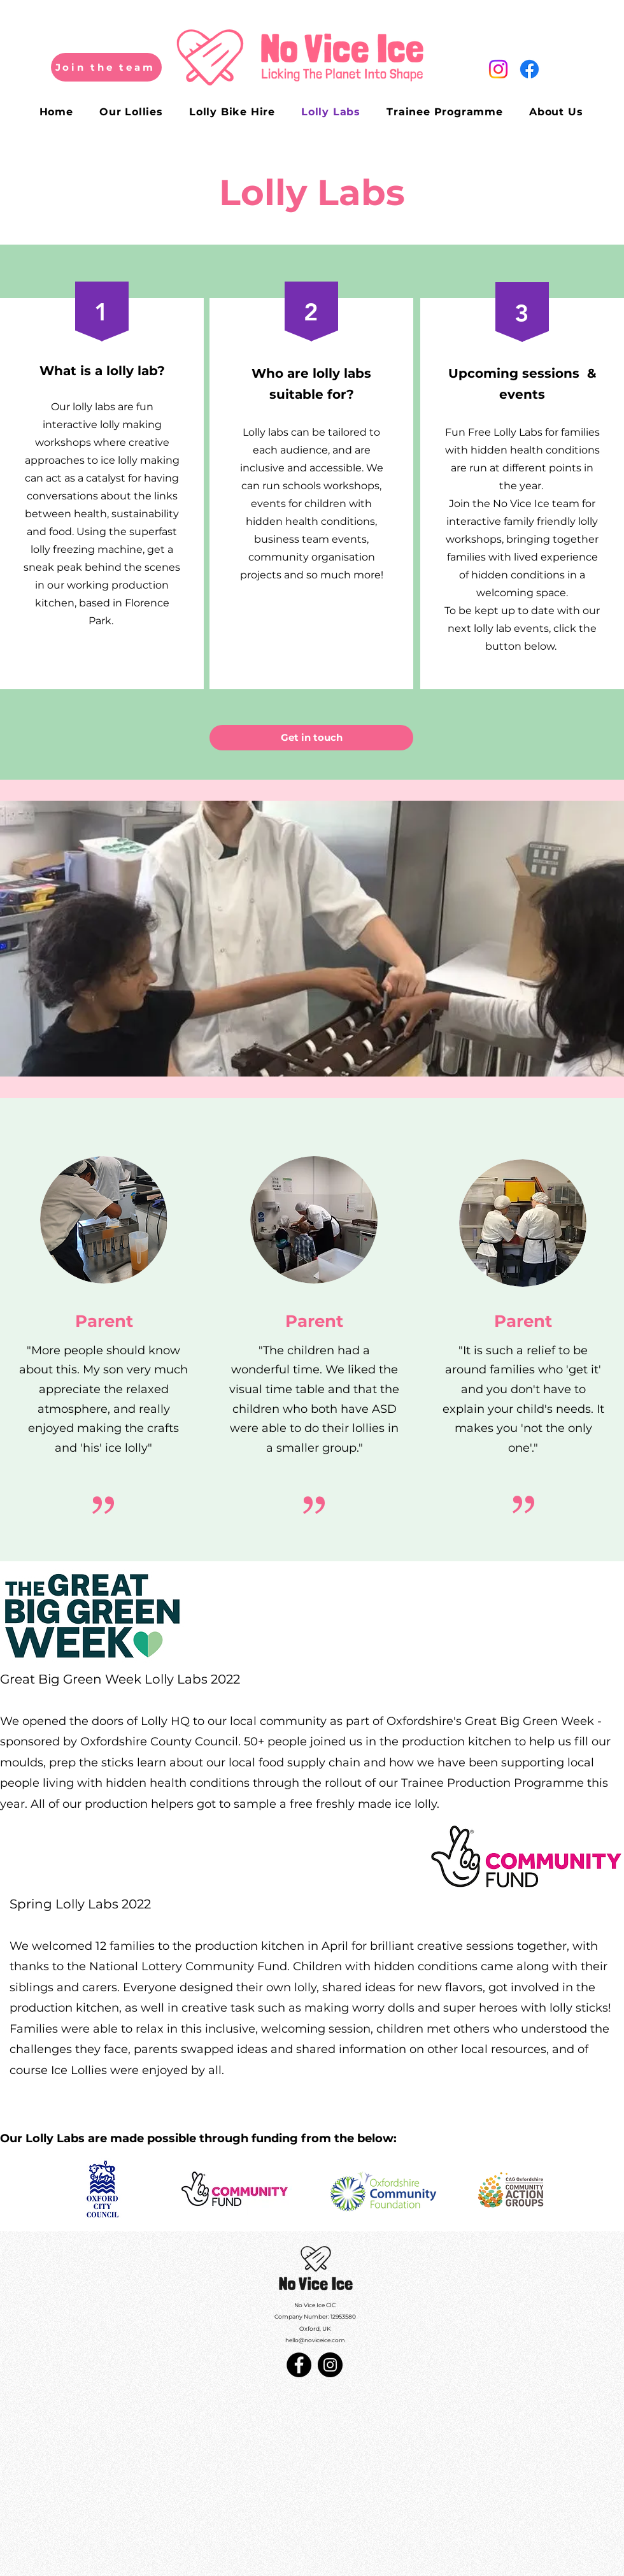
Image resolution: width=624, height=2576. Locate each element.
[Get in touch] (311, 737)
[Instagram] (498, 69)
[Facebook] (529, 69)
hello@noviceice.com (315, 2339)
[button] (312, 939)
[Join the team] (106, 67)
